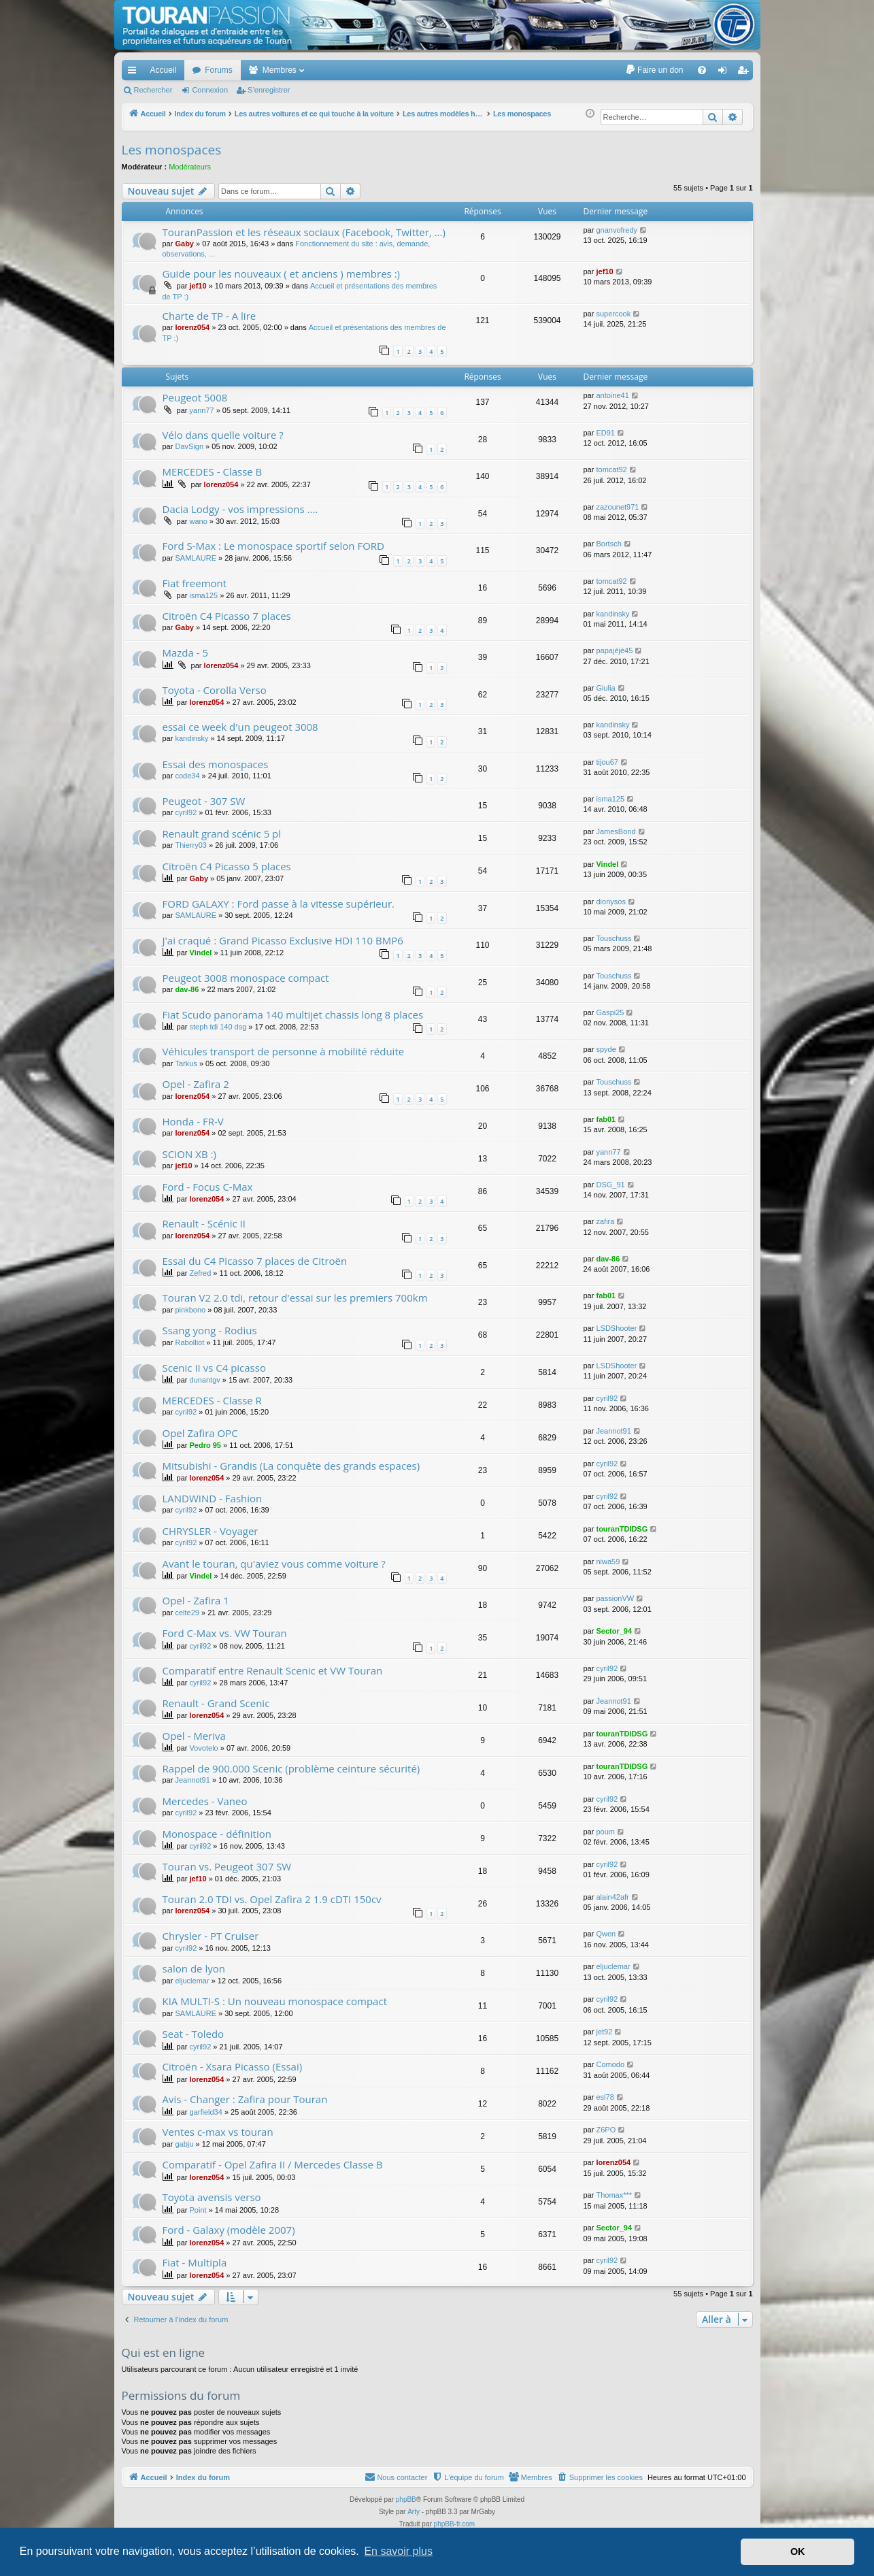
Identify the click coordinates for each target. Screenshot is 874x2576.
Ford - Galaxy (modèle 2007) (229, 2229)
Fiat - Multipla (195, 2262)
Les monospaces (172, 150)
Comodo (610, 2064)
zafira (605, 1221)
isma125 (204, 595)
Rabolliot (189, 1342)
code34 (187, 776)
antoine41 (612, 395)
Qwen (606, 1934)
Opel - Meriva (194, 1736)
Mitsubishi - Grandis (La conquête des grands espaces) (291, 1465)
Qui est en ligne (163, 2352)
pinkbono (190, 1310)
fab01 (606, 1119)
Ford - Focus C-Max (208, 1186)
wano (198, 521)
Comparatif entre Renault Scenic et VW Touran (273, 1670)
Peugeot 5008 (195, 397)
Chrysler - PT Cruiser (211, 1936)
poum (605, 1832)
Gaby (184, 244)
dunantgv (205, 1380)
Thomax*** (614, 2195)
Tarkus (186, 1063)
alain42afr (612, 1897)
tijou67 (607, 762)
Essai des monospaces (216, 764)
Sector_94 (614, 1631)
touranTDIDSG (622, 1529)
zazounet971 (617, 507)
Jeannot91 (613, 1431)
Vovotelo (204, 1748)
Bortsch (608, 544)
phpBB (406, 2499)
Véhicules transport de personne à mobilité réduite (284, 1051)
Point (198, 2210)
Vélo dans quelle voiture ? (223, 435)
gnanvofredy (616, 230)
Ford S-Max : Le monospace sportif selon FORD (273, 545)
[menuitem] (654, 70)
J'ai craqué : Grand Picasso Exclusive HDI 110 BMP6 (283, 940)
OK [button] (797, 2551)
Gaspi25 (610, 1012)
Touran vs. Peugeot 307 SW (227, 1866)
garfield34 (206, 2112)
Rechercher (153, 90)
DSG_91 (610, 1184)
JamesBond (615, 831)
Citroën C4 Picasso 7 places (227, 616)
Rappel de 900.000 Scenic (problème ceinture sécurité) (291, 1768)
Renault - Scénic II (204, 1223)
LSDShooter (616, 1328)
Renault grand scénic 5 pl (222, 833)
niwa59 (608, 1561)
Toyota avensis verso (212, 2197)
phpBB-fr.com (454, 2524)
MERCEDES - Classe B (213, 471)
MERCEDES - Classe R (212, 1400)
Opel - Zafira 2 (196, 1084)
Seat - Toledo (193, 2034)
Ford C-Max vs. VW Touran (225, 1633)
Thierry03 (190, 845)
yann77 (202, 410)
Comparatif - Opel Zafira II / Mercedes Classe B (273, 2164)
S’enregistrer (269, 90)
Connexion (210, 90)
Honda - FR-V (193, 1121)
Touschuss (613, 938)
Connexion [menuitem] (725, 72)
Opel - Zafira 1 (196, 1600)
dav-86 (187, 989)
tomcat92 (611, 469)
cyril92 (186, 812)
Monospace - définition (217, 1833)
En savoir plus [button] (398, 2551)
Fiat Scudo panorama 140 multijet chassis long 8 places (293, 1014)
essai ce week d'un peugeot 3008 (240, 726)
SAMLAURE (195, 558)
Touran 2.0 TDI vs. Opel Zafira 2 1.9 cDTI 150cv (272, 1899)
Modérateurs (190, 167)
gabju (184, 2144)
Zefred (201, 1273)
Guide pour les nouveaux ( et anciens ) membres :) (282, 273)
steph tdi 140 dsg (218, 1027)
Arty (413, 2511)
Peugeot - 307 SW (204, 801)
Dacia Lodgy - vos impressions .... (240, 509)
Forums (219, 70)
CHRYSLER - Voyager (210, 1531)
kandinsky (612, 614)
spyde (606, 1049)
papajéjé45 (614, 650)
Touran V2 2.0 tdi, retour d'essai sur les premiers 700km (295, 1297)
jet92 (604, 2032)
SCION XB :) (189, 1154)
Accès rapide (134, 72)
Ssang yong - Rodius (210, 1330)
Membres (280, 70)
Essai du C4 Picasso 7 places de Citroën (255, 1261)
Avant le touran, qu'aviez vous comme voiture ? (274, 1563)
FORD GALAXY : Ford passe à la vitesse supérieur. (279, 903)
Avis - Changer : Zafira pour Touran (245, 2099)
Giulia (605, 688)
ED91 (605, 433)
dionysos (610, 901)
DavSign (189, 446)
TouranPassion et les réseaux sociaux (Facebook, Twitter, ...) (304, 232)
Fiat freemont (195, 583)
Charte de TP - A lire (209, 316)
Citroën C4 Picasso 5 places (227, 866)
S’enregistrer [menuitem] (745, 72)
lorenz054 (192, 327)
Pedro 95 (205, 1445)
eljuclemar (192, 1981)
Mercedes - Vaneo (205, 1801)
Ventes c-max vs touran (218, 2132)
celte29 (187, 1612)
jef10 (198, 286)
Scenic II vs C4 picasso (214, 1367)
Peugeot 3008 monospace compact (246, 978)
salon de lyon (194, 1968)
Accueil (163, 70)
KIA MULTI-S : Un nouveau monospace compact (275, 2001)
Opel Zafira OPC (200, 1433)
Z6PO (606, 2130)
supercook (613, 314)
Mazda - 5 (186, 652)
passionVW (615, 1598)
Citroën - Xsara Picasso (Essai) (233, 2066)
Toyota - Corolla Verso (215, 690)
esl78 (605, 2097)
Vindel (607, 864)
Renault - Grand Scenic (216, 1703)
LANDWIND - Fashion (213, 1498)
